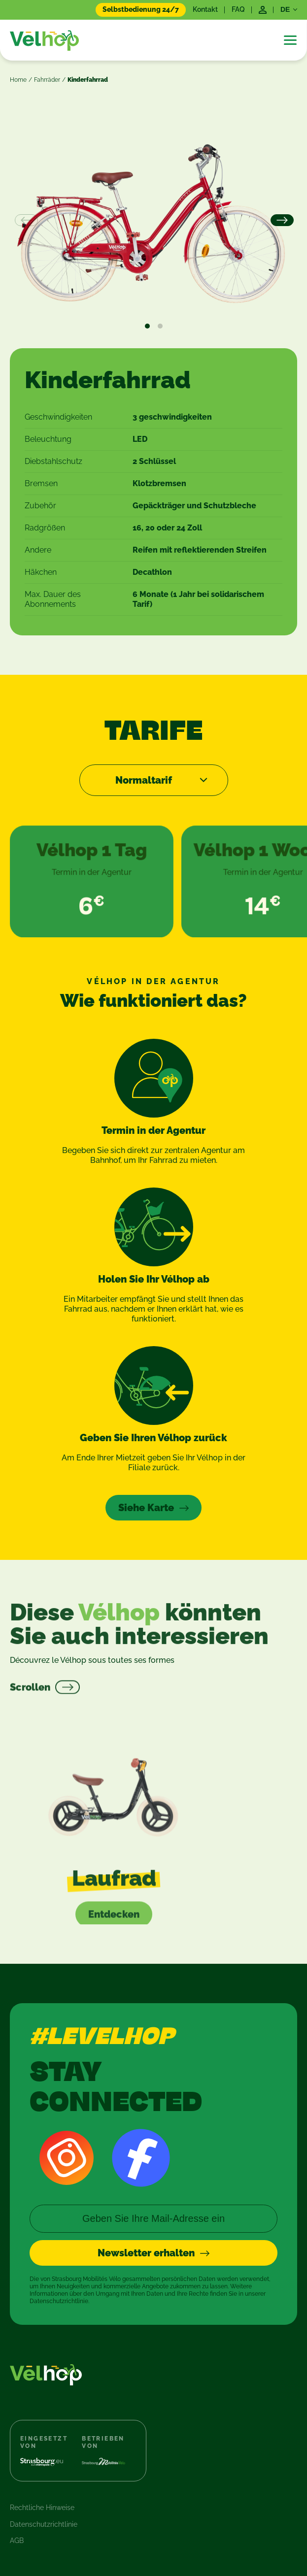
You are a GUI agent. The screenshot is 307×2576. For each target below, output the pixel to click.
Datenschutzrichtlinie (43, 2524)
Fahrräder (47, 79)
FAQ (238, 9)
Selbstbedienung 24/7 (140, 9)
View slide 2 (160, 326)
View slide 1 (147, 326)
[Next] (281, 221)
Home (18, 79)
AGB (17, 2540)
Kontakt (205, 9)
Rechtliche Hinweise (42, 2507)
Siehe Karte (146, 1508)
